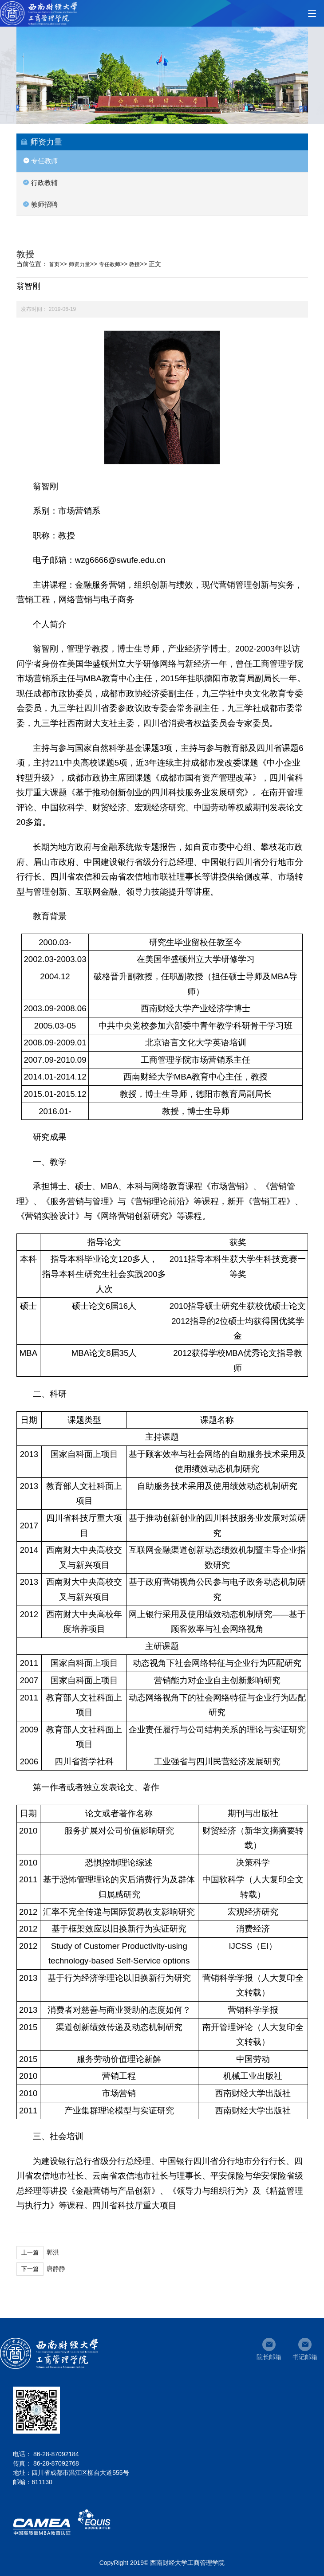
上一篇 (30, 2252)
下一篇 (30, 2269)
